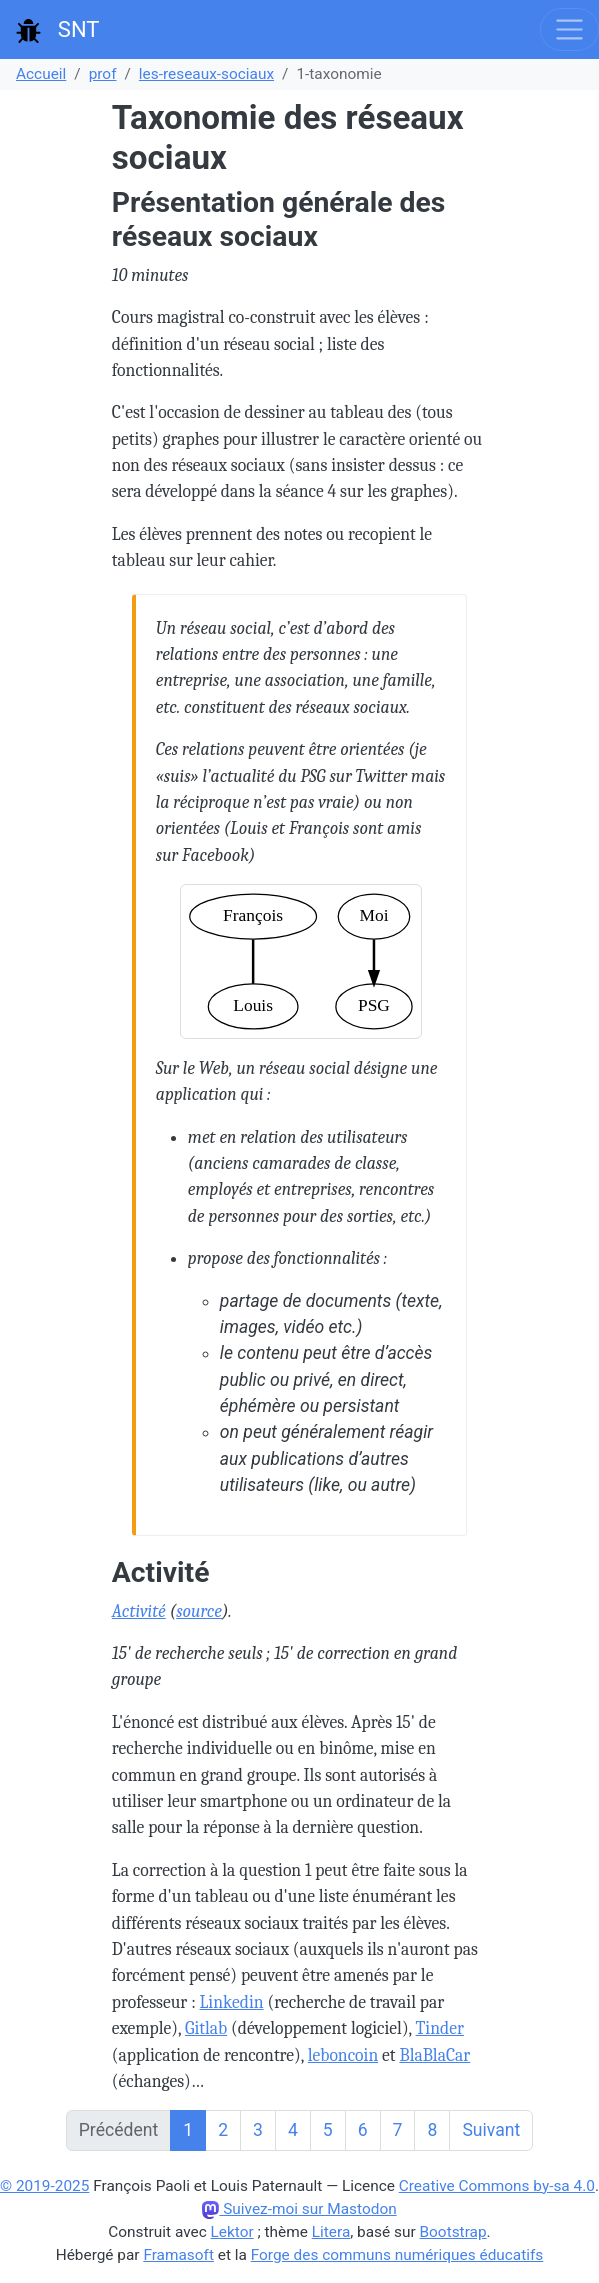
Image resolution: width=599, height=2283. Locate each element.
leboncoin (343, 2055)
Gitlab (206, 2028)
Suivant (491, 2130)
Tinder (440, 2028)
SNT (57, 30)
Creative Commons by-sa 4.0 (497, 2186)
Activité (139, 1611)
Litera (331, 2232)
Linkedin (232, 2002)
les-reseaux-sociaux (206, 74)
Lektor (232, 2232)
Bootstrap (453, 2232)
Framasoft (178, 2255)
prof (103, 74)
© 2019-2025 (44, 2186)
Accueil (41, 74)
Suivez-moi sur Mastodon (299, 2209)
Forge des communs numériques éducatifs (397, 2255)
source (199, 1611)
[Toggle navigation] (569, 29)
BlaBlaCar (434, 2055)
